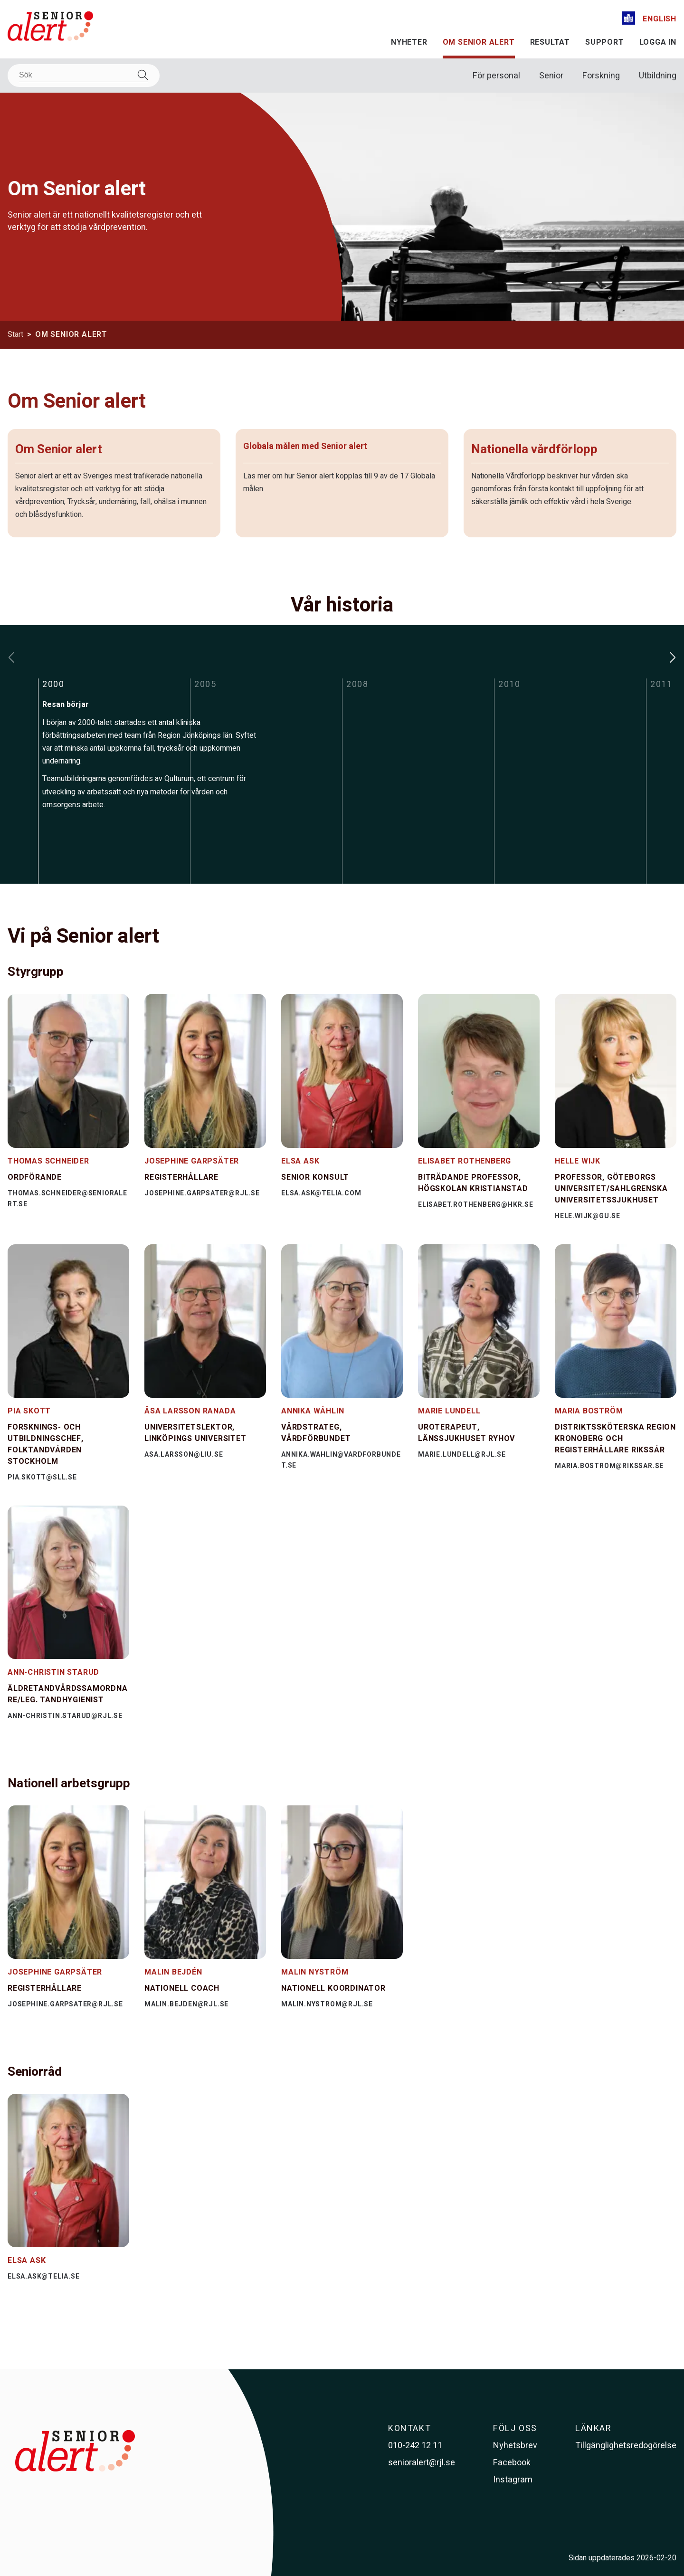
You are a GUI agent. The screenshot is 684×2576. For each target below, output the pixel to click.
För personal (496, 75)
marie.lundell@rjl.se (462, 1455)
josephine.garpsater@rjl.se (202, 1193)
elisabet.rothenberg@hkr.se (475, 1205)
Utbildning (657, 75)
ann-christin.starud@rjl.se (65, 1716)
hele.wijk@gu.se (587, 1216)
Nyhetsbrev (515, 2445)
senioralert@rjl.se (421, 2462)
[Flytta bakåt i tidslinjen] (11, 657)
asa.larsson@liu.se (183, 1455)
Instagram (512, 2479)
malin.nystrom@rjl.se (327, 2004)
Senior (551, 75)
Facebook (512, 2462)
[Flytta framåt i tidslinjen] (672, 657)
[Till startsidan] (50, 27)
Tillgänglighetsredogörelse (625, 2445)
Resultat (550, 42)
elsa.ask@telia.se (44, 2276)
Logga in (657, 42)
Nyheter (409, 42)
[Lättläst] (628, 19)
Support (604, 42)
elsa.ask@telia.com (321, 1193)
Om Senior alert (479, 42)
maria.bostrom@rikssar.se (609, 1466)
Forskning (601, 75)
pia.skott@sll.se (42, 1477)
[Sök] (83, 75)
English (659, 19)
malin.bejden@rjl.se (186, 2004)
